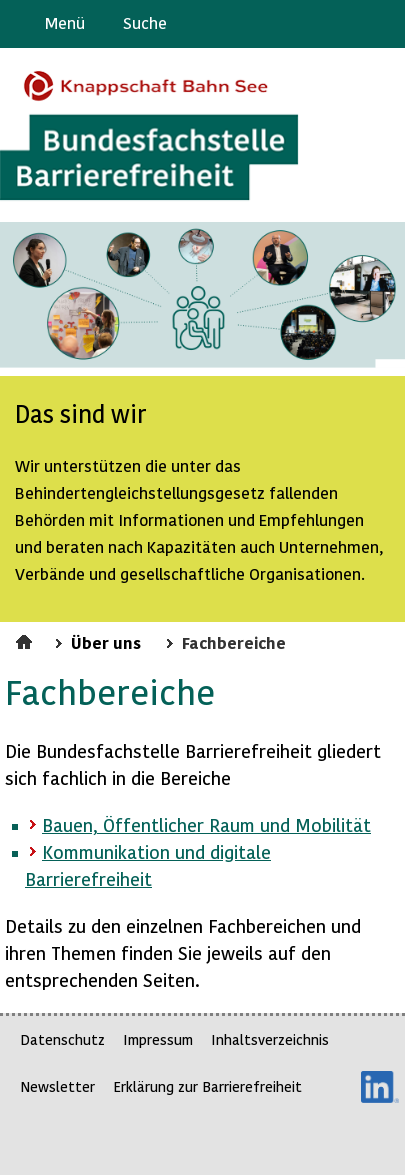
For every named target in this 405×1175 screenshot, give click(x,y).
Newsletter (57, 1086)
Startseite (26, 639)
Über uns (106, 642)
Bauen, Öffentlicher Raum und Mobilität (206, 824)
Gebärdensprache (344, 24)
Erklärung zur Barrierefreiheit (207, 1086)
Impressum (158, 1039)
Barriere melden (306, 24)
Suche (145, 22)
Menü (65, 22)
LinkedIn (380, 1087)
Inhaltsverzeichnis (270, 1039)
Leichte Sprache (381, 24)
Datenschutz (62, 1039)
